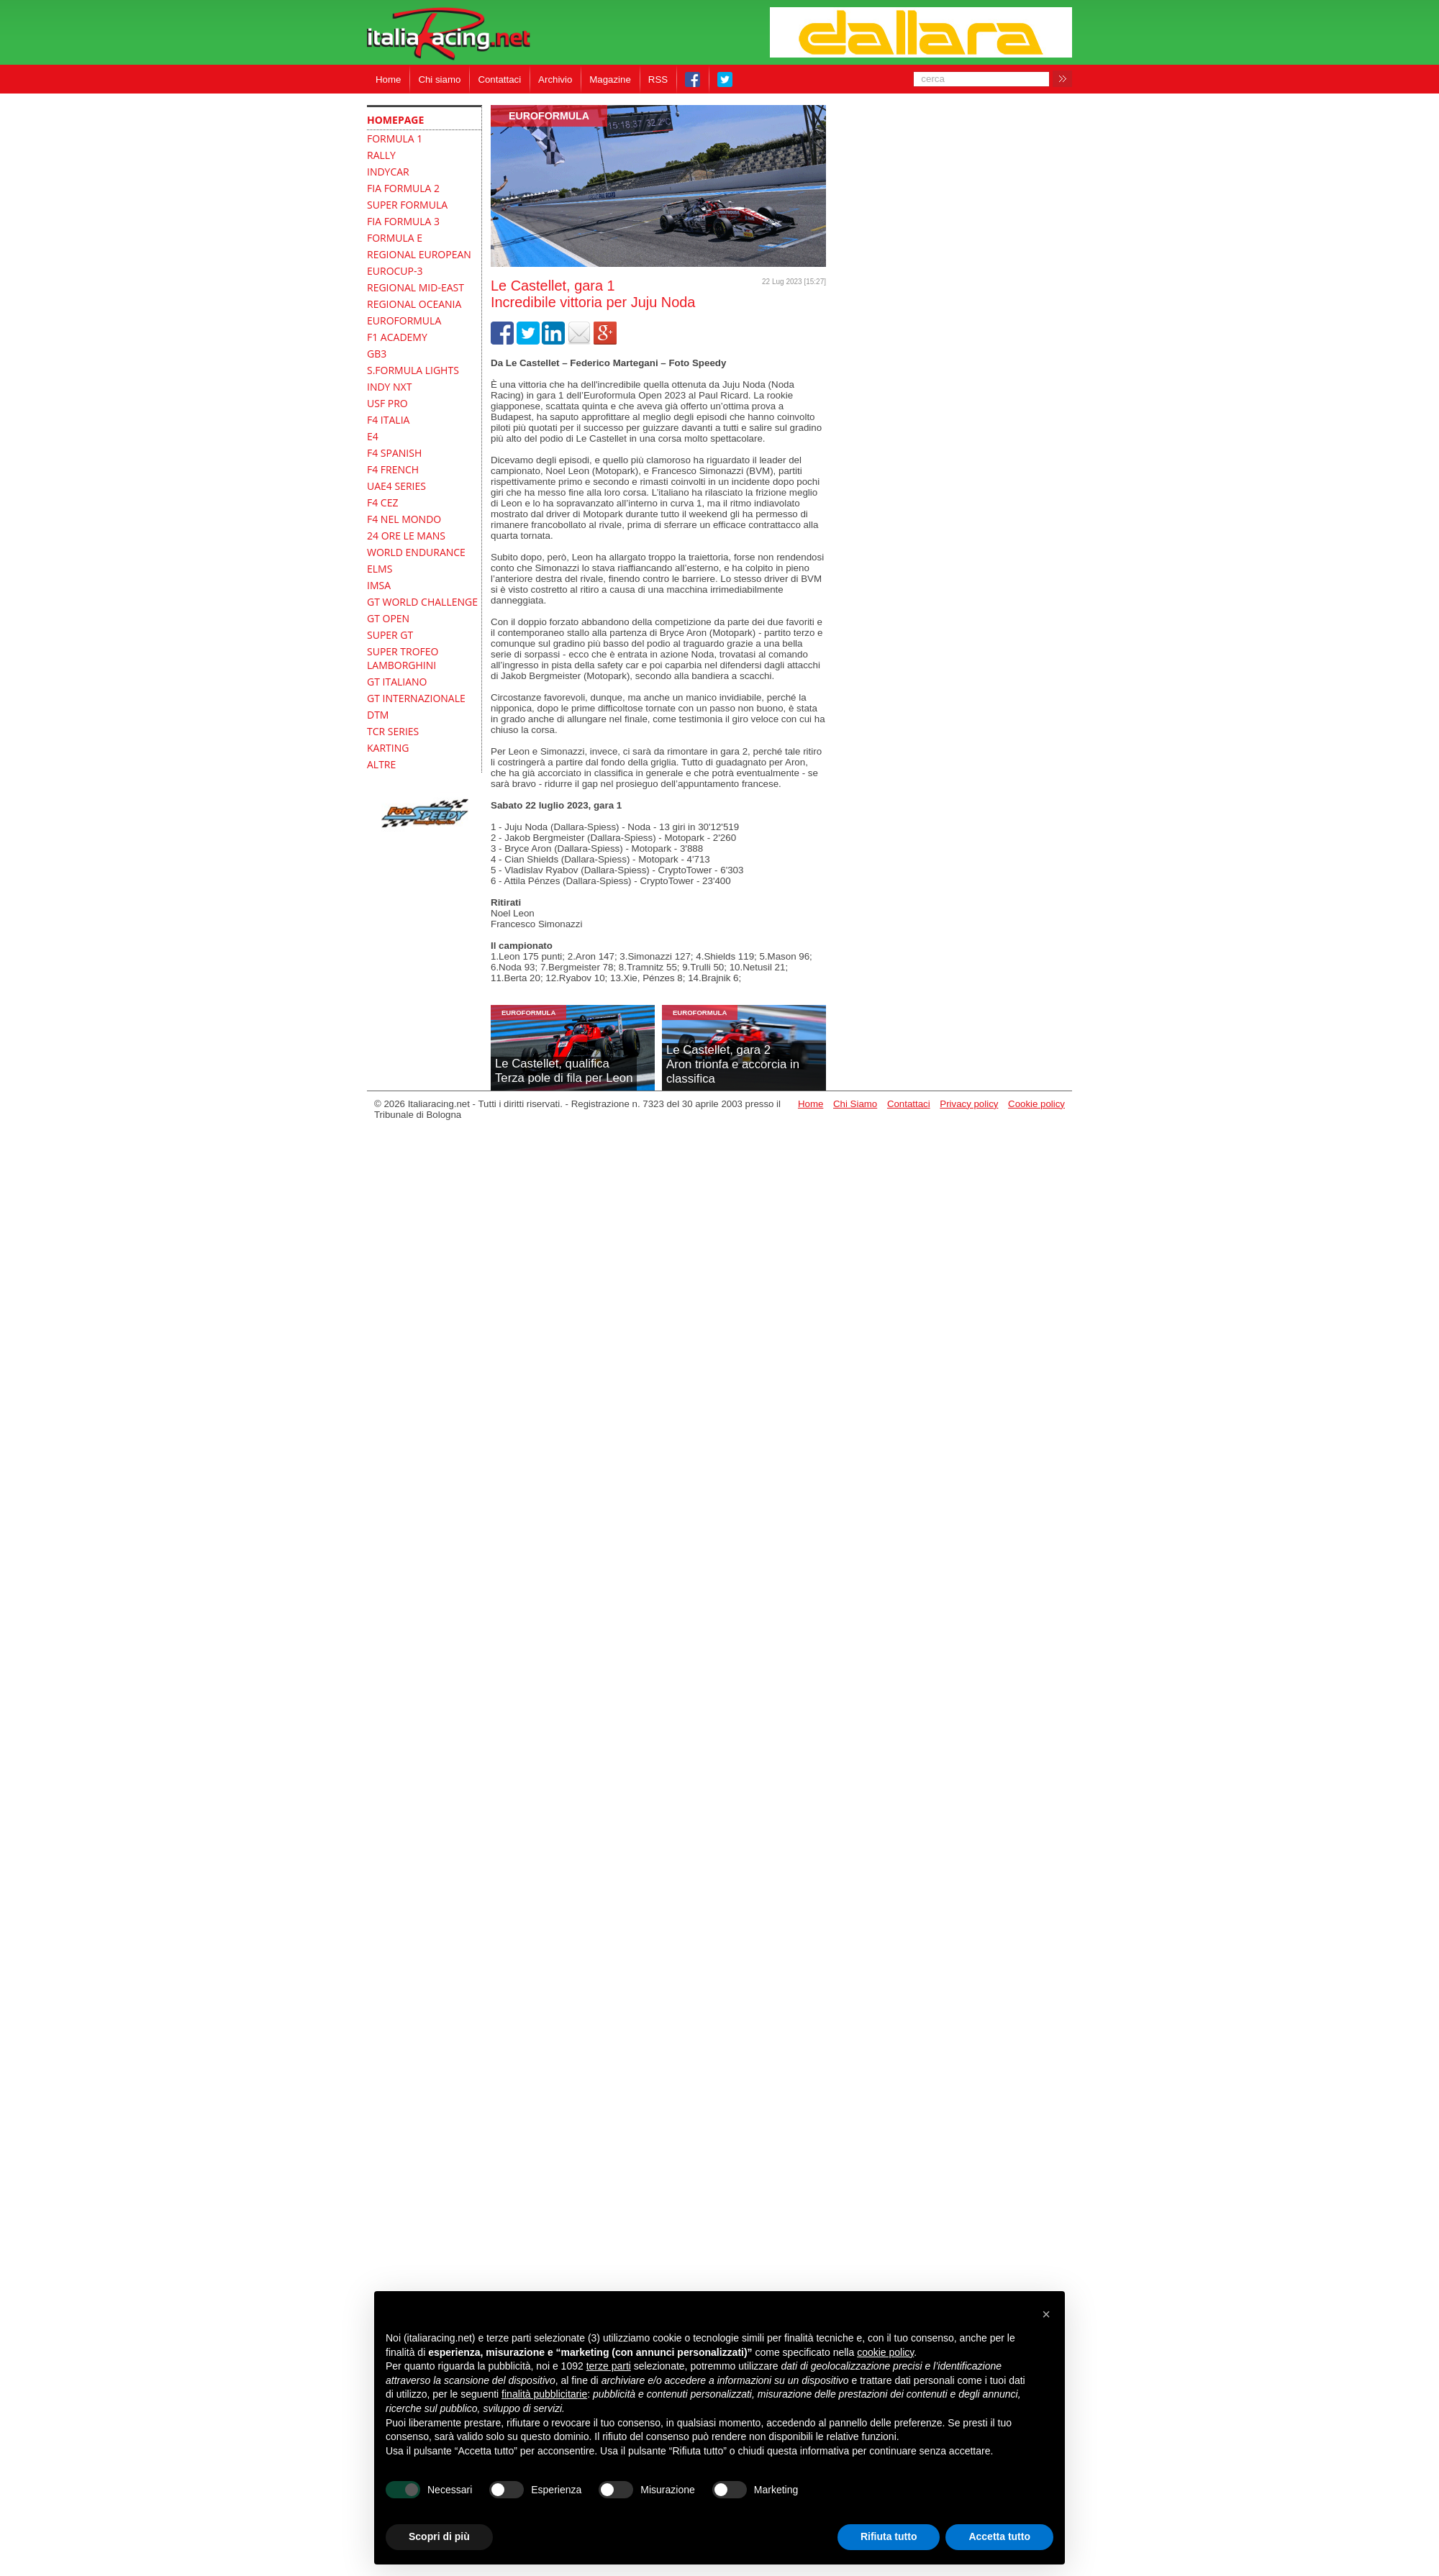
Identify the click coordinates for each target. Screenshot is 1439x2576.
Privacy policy (969, 1103)
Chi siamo (439, 79)
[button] (1046, 2314)
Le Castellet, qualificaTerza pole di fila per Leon (563, 1071)
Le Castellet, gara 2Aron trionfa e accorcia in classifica (732, 1064)
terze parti (608, 2366)
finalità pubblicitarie (544, 2394)
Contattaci (499, 79)
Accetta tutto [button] (999, 2536)
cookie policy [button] (885, 2352)
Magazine (610, 79)
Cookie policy (1036, 1103)
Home (388, 79)
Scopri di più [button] (439, 2536)
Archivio (555, 79)
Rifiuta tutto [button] (889, 2536)
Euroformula (549, 116)
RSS (658, 79)
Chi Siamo (855, 1103)
